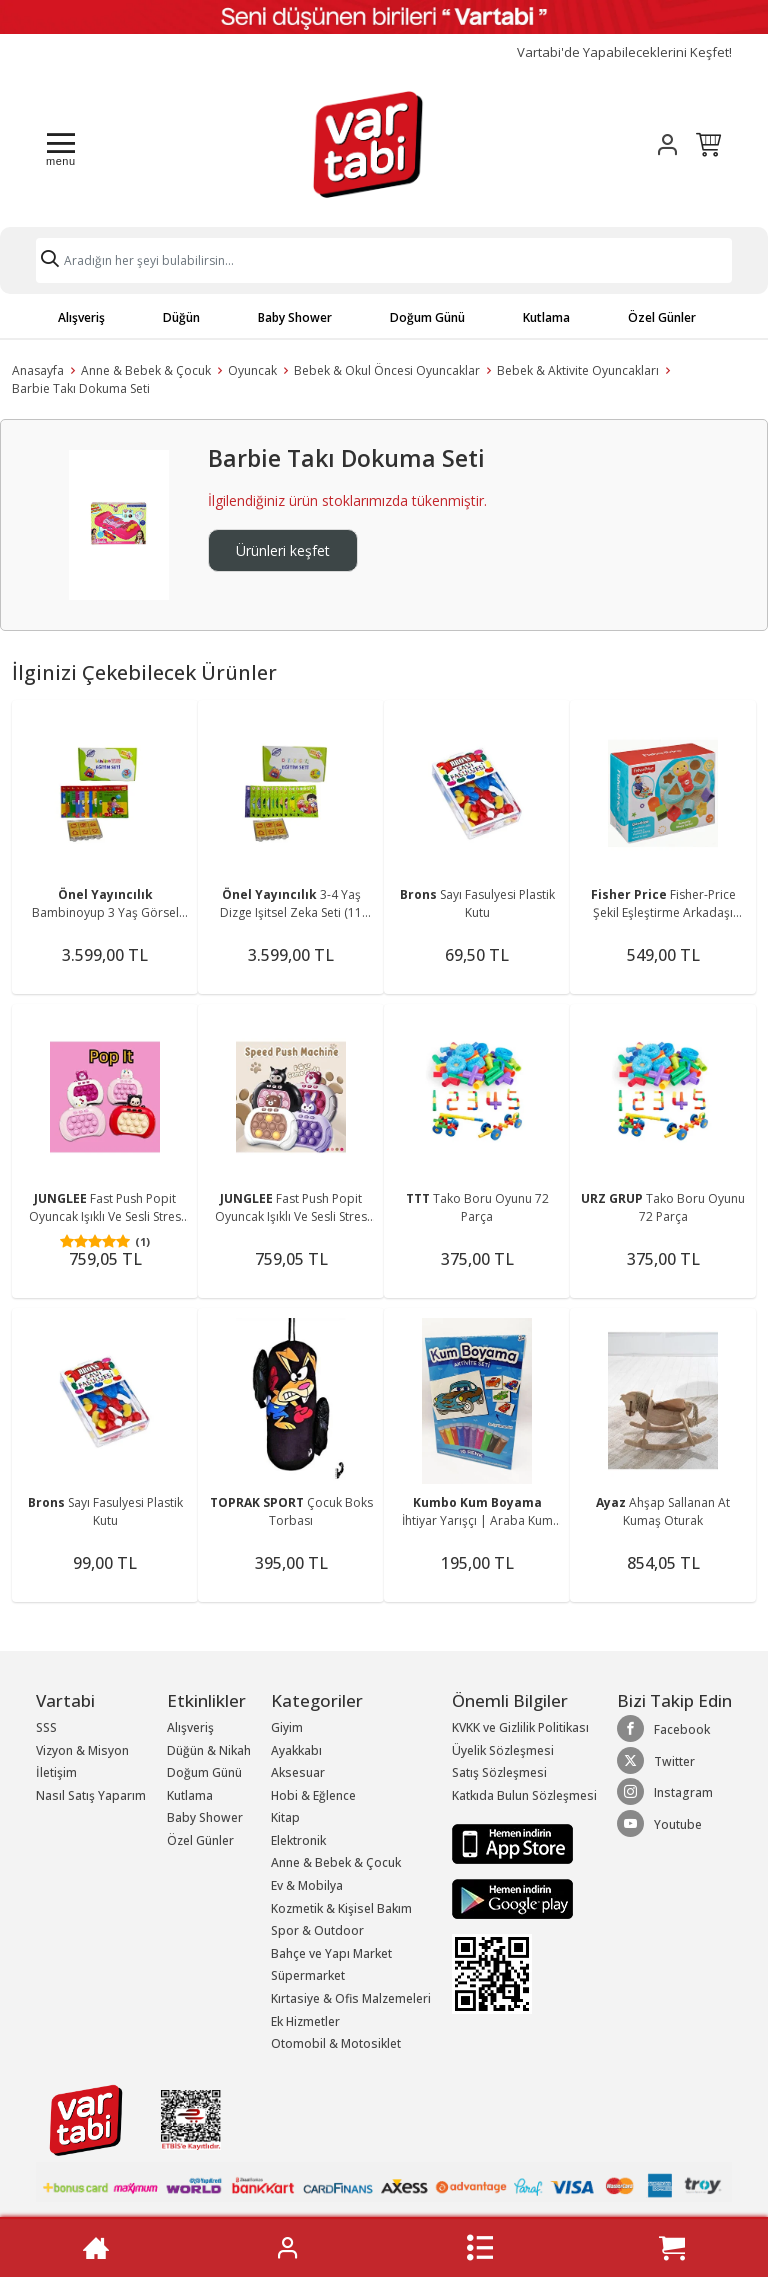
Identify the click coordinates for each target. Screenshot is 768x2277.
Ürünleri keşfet (283, 550)
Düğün (181, 317)
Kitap (285, 1817)
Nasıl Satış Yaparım (91, 1795)
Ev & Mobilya (307, 1885)
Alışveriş (81, 317)
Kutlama (546, 317)
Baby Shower (295, 317)
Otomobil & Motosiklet (336, 2043)
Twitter (656, 1761)
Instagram (665, 1792)
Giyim (287, 1727)
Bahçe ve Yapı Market (331, 1953)
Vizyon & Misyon (82, 1750)
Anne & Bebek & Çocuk (146, 370)
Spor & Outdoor (317, 1930)
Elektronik (298, 1840)
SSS (46, 1727)
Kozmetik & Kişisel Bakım (341, 1908)
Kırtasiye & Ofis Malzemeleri (351, 1998)
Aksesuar (298, 1772)
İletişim (56, 1772)
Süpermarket (308, 1975)
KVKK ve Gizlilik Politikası (520, 1727)
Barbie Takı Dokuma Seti (81, 388)
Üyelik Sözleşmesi (503, 1750)
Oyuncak (252, 370)
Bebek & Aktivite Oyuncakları (578, 370)
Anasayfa (38, 370)
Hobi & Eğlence (313, 1795)
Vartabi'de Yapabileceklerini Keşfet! (624, 52)
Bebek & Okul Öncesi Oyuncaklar (387, 370)
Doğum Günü (427, 317)
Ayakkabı (296, 1750)
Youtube (659, 1824)
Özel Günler (662, 317)
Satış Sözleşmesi (499, 1772)
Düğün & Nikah (209, 1750)
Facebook (663, 1729)
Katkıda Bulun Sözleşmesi (524, 1795)
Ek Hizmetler (305, 2021)
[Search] (384, 260)
